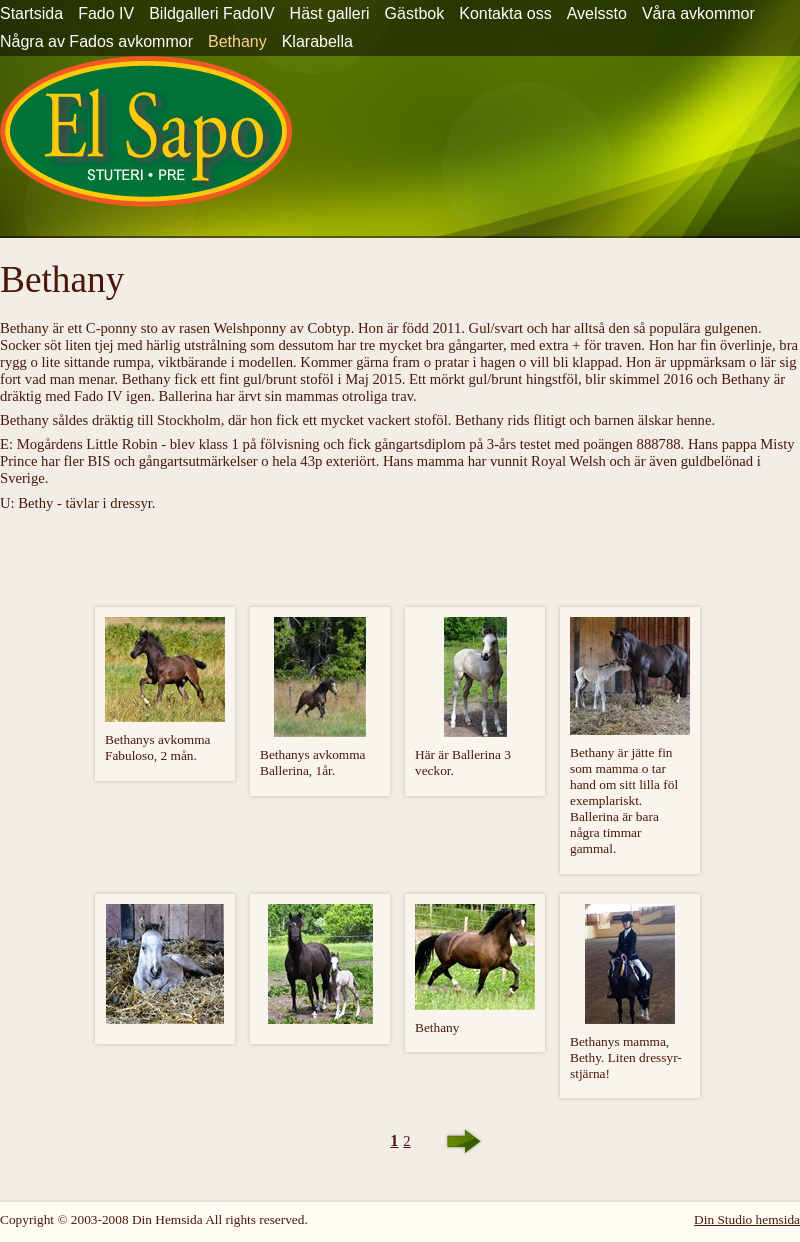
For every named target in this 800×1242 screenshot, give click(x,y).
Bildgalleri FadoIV (211, 13)
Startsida (31, 13)
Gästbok (415, 13)
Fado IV (106, 13)
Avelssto (597, 13)
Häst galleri (330, 13)
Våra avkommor (698, 13)
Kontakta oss (505, 13)
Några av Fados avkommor (96, 41)
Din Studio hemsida (747, 1219)
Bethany (237, 41)
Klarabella (317, 41)
